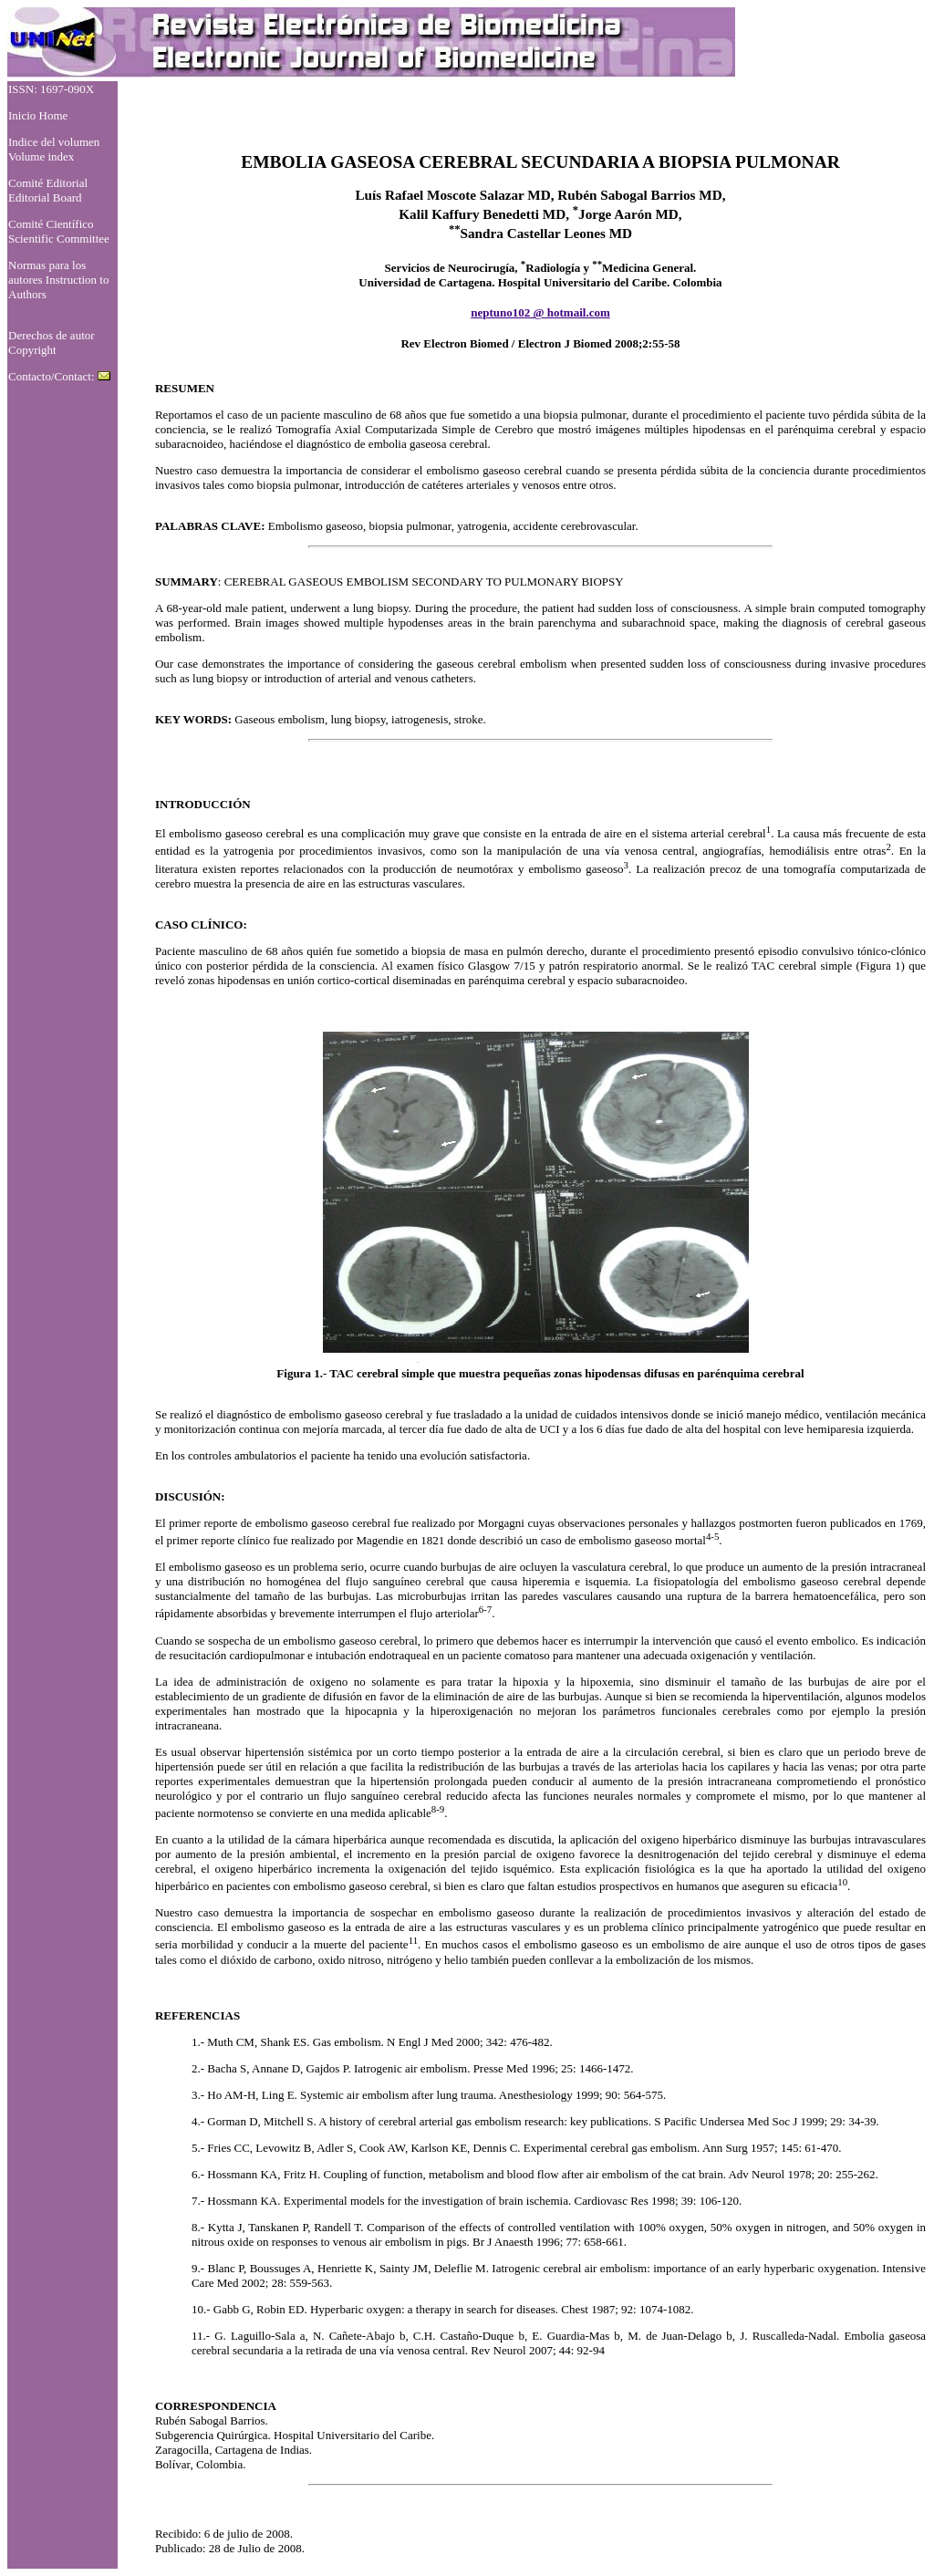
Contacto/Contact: (59, 376)
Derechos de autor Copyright (51, 342)
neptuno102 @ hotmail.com (540, 312)
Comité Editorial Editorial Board (48, 190)
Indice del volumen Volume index (53, 149)
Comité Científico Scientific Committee (58, 231)
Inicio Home (37, 115)
